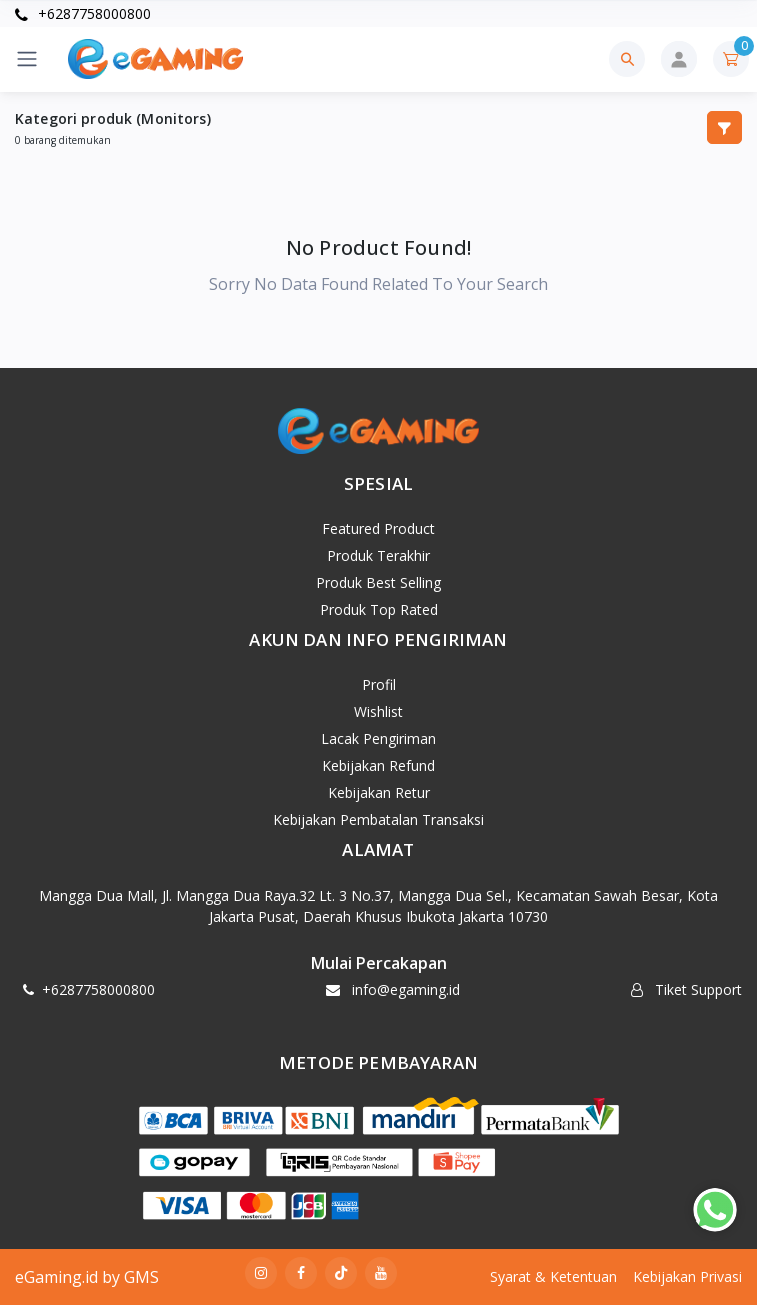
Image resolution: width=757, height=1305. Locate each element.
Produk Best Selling (378, 582)
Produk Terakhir (378, 555)
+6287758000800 (83, 13)
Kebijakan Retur (379, 792)
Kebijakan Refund (378, 765)
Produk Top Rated (379, 609)
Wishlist (378, 711)
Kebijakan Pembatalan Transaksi (378, 819)
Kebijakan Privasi (687, 1276)
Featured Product (378, 528)
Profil (379, 684)
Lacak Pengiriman (378, 738)
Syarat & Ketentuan (553, 1276)
